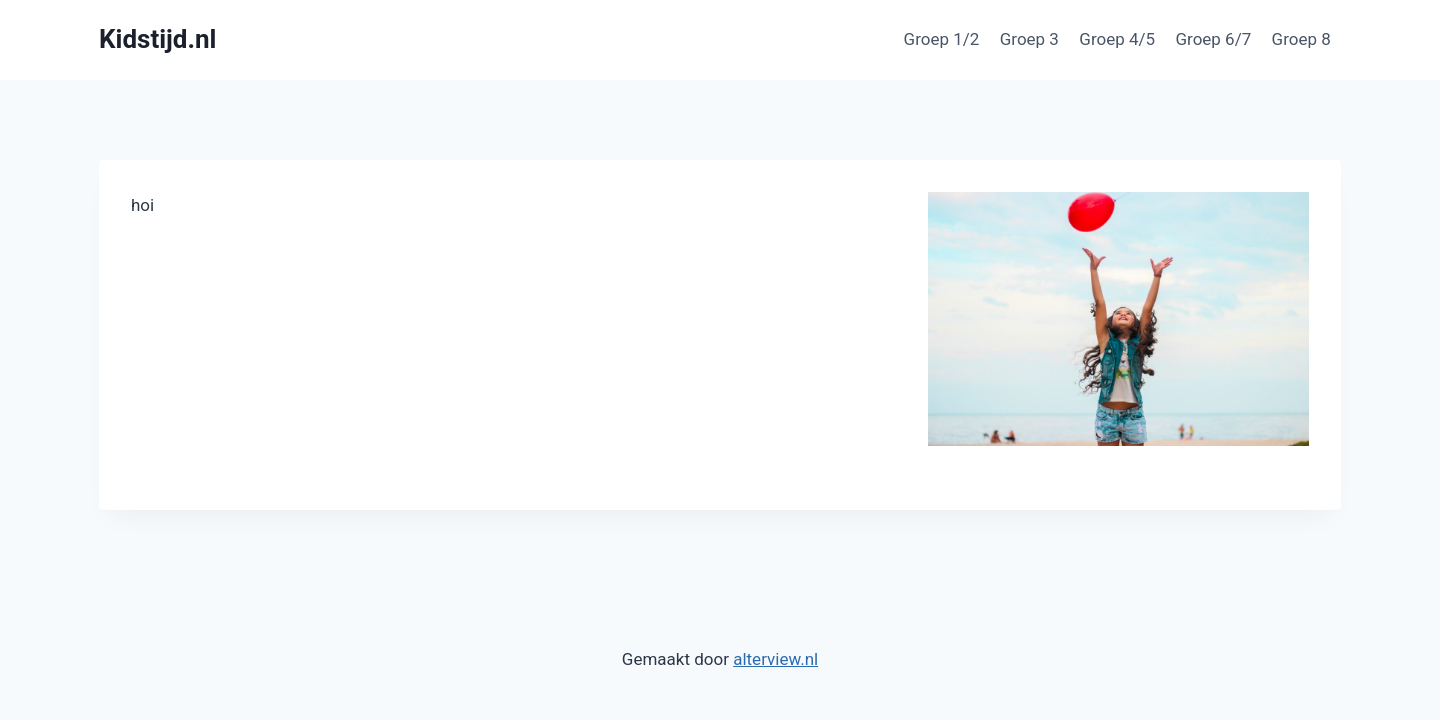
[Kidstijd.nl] (157, 39)
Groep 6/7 (1213, 39)
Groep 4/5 (1117, 39)
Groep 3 (1029, 39)
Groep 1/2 (942, 39)
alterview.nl (775, 659)
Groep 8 (1301, 39)
